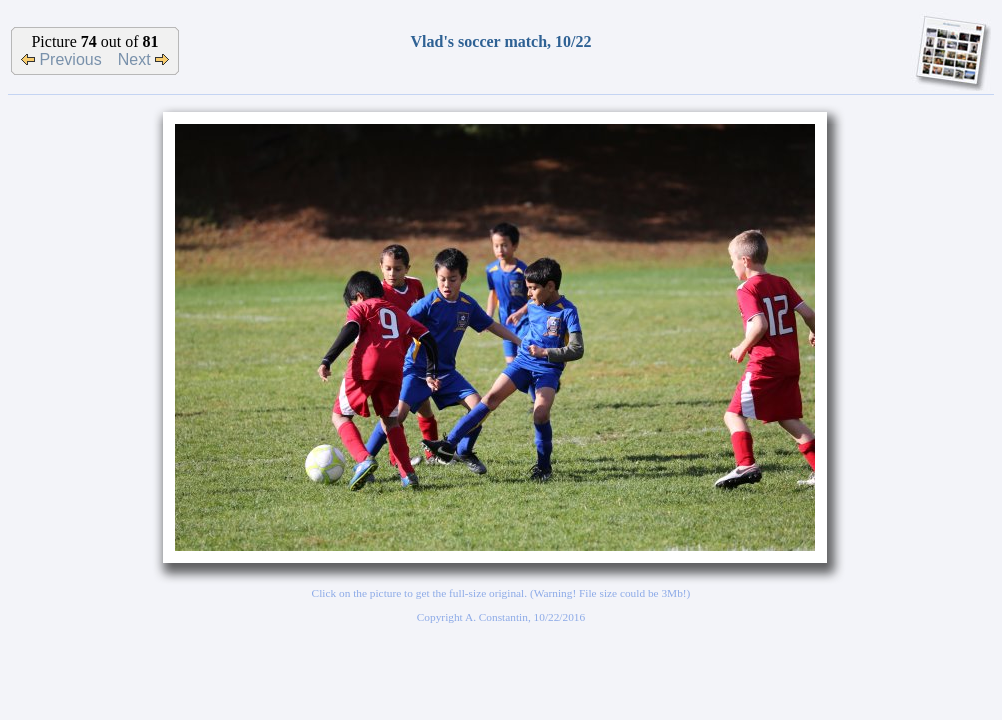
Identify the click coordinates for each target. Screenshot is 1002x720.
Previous (61, 59)
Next (143, 59)
